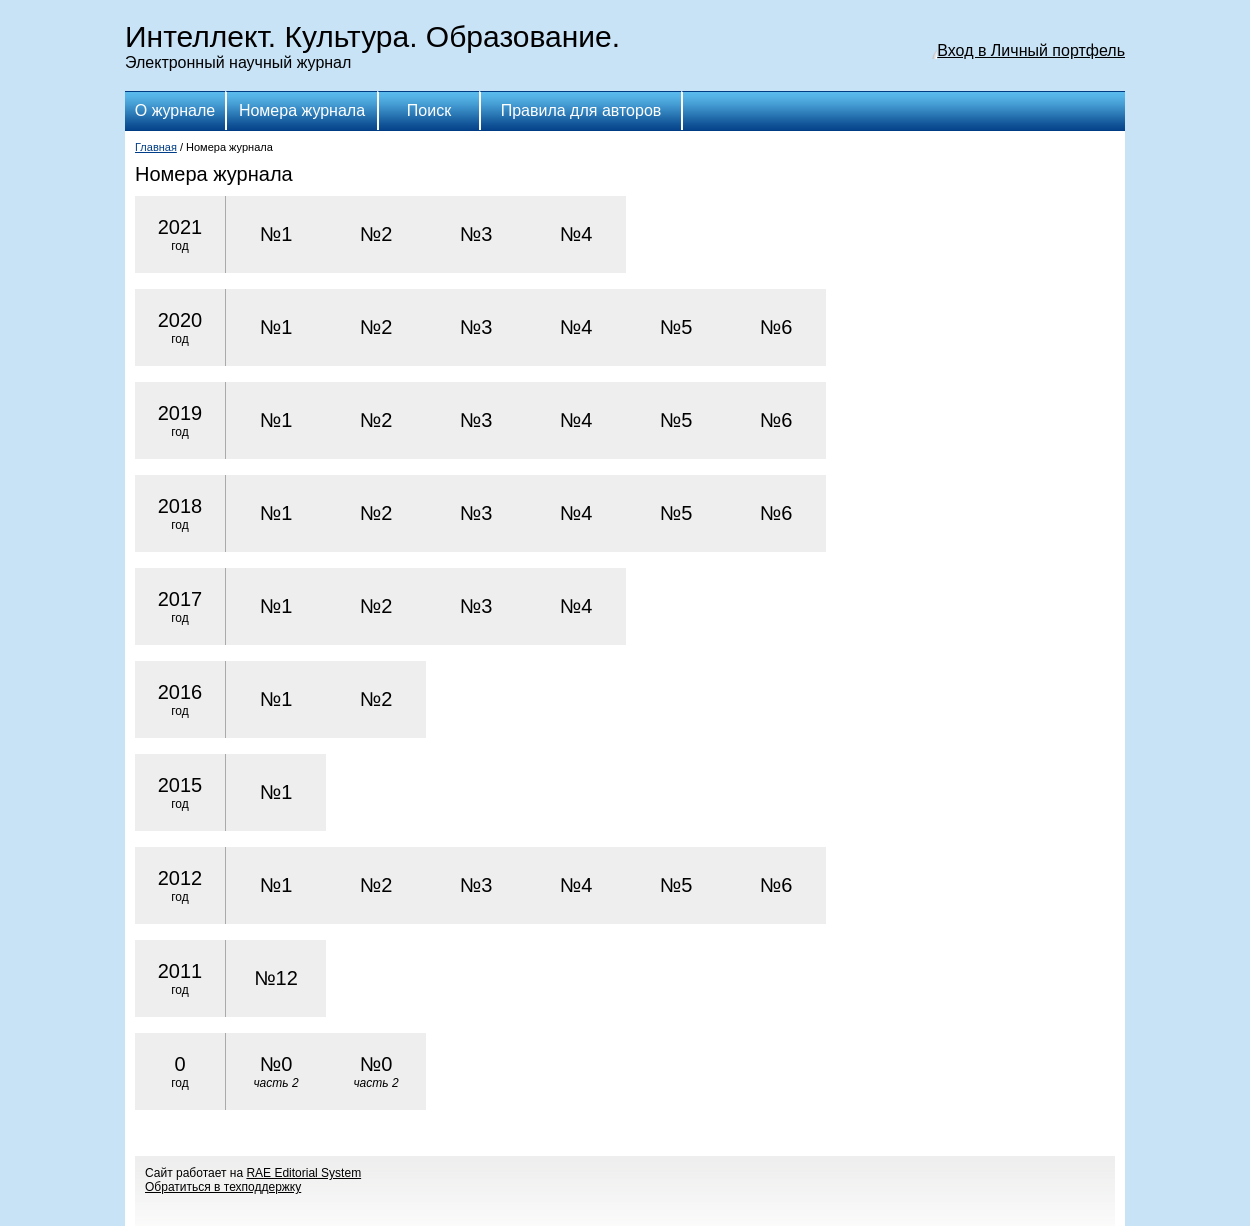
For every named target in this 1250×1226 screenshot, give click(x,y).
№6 (776, 327)
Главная (156, 147)
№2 (376, 234)
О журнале (175, 110)
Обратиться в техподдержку (223, 1187)
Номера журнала (302, 110)
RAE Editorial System (303, 1173)
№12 (276, 978)
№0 (276, 1071)
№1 (276, 234)
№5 (676, 327)
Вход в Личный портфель (1031, 50)
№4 (576, 234)
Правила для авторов (581, 110)
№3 (476, 234)
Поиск (429, 110)
